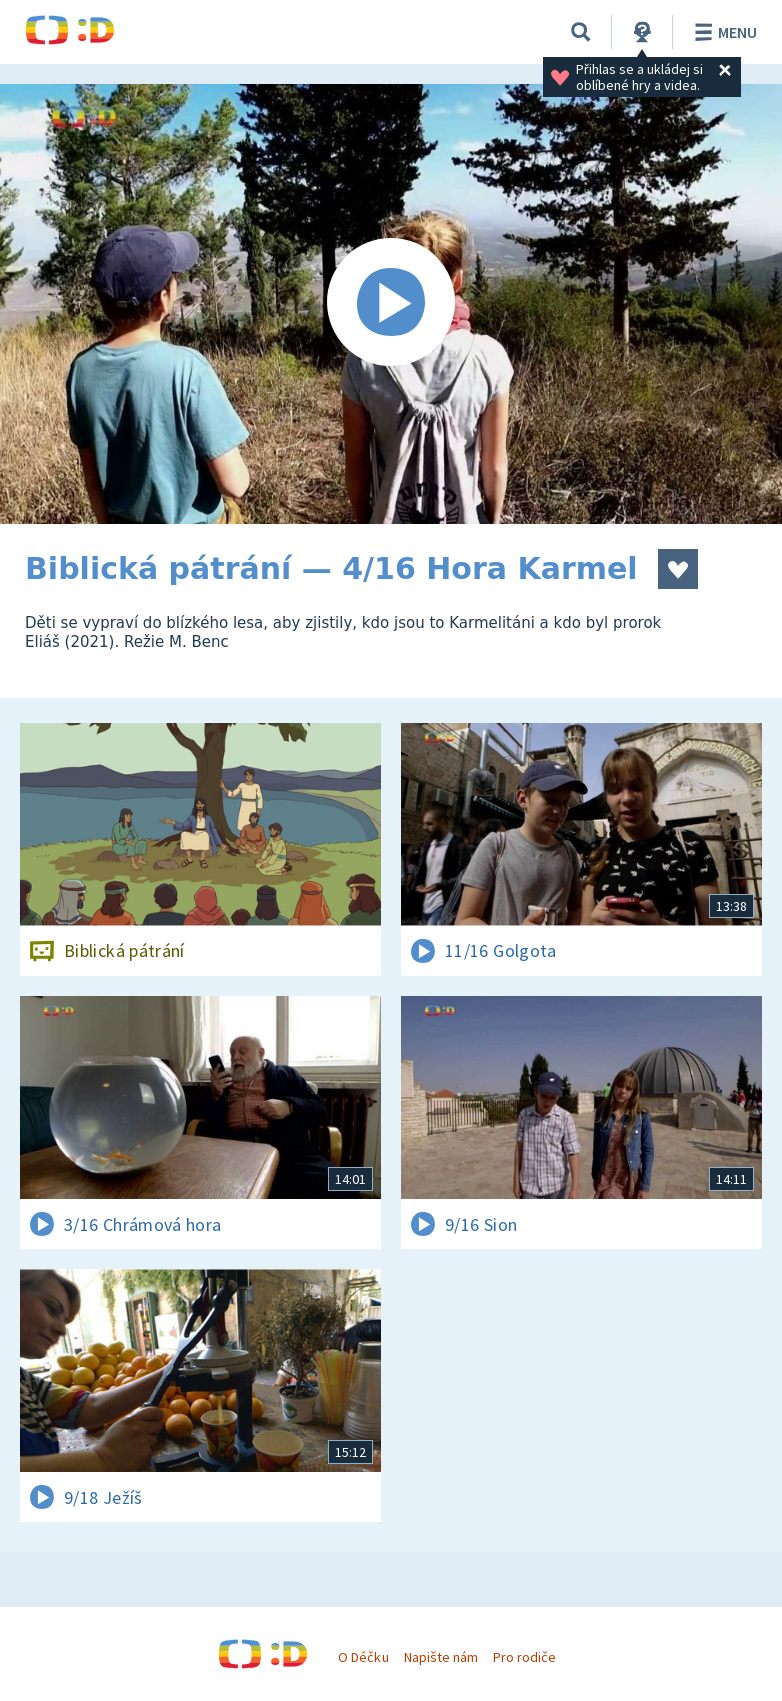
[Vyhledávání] (581, 32)
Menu (722, 32)
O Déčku (363, 1657)
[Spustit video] (391, 304)
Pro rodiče (524, 1657)
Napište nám (441, 1657)
